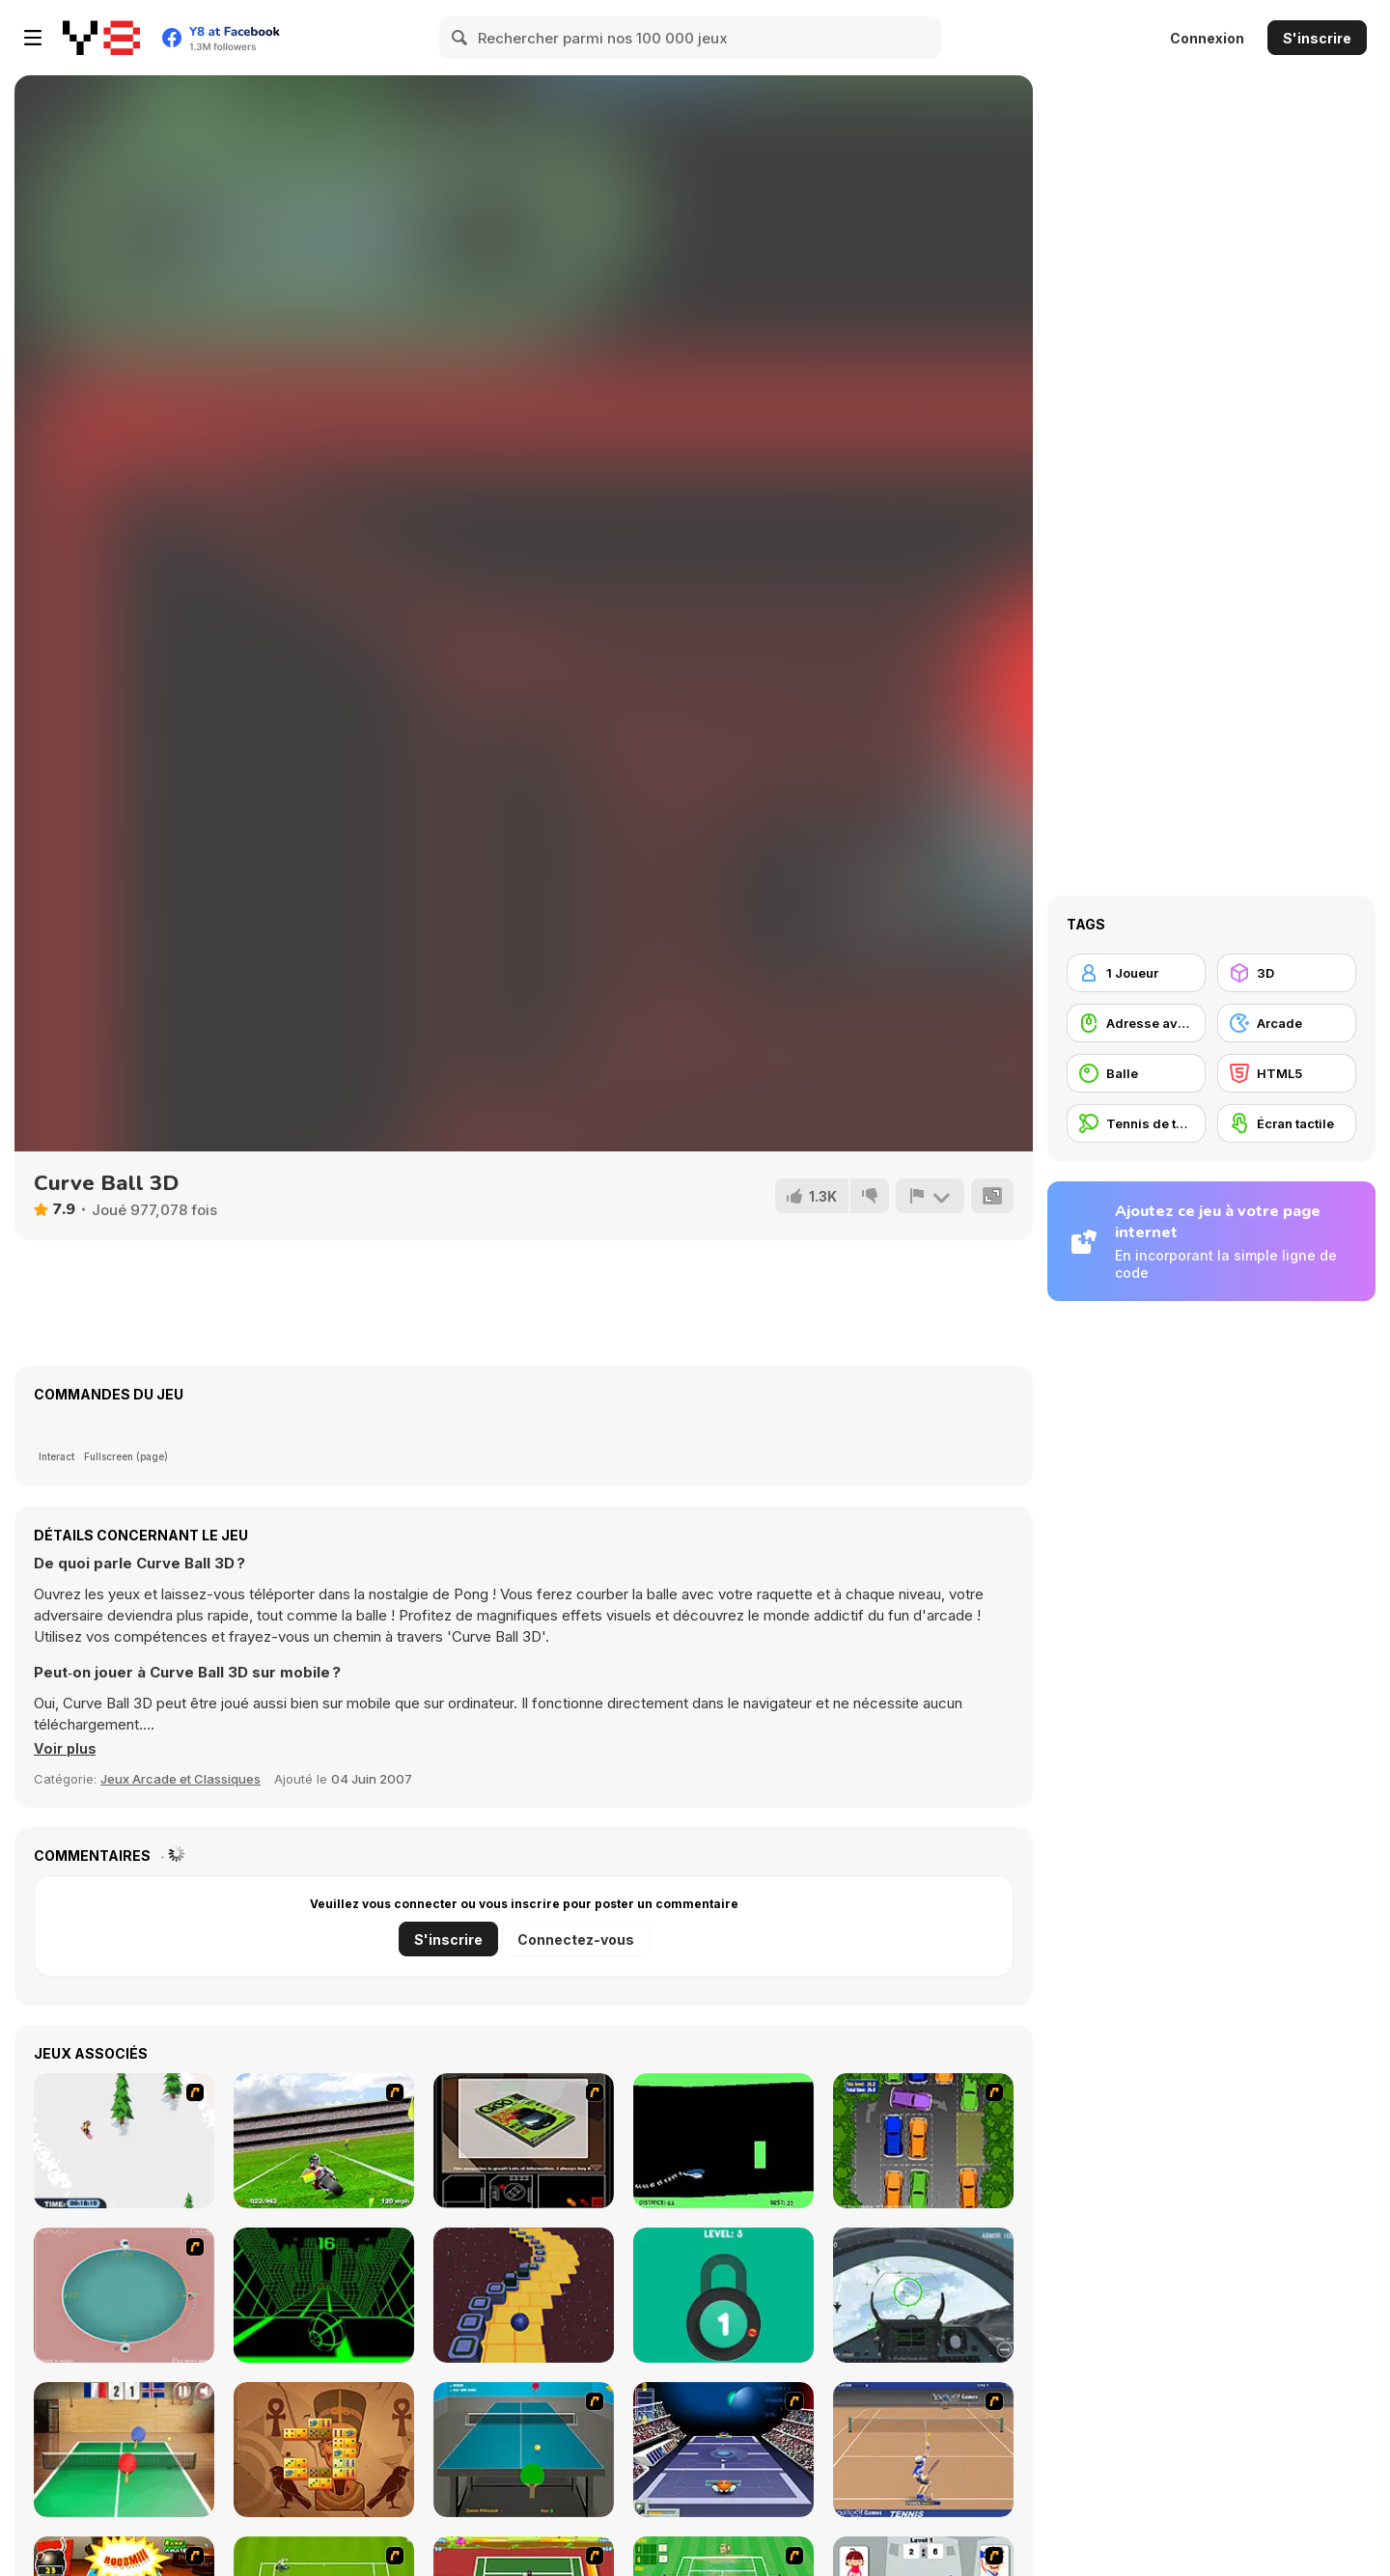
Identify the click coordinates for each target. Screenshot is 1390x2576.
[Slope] (324, 2295)
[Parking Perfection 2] (923, 2140)
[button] (65, 1748)
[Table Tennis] (523, 2449)
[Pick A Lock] (723, 2295)
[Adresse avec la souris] (1136, 1023)
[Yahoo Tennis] (923, 2449)
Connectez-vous (575, 1939)
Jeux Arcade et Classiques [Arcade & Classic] (180, 1779)
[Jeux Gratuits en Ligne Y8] (101, 37)
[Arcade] (1286, 1023)
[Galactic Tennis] (723, 2449)
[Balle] (1136, 1073)
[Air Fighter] (923, 2295)
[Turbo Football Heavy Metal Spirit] (324, 2140)
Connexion (1207, 38)
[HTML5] (1286, 1073)
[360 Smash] (124, 2295)
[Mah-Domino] (324, 2449)
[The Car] (523, 2140)
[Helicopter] (723, 2140)
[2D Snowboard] (124, 2140)
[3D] (1286, 973)
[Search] (460, 37)
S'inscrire (1317, 38)
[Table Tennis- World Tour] (124, 2449)
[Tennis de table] (1136, 1123)
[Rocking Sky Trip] (523, 2295)
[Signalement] (929, 1195)
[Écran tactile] (1286, 1123)
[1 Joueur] (1136, 973)
